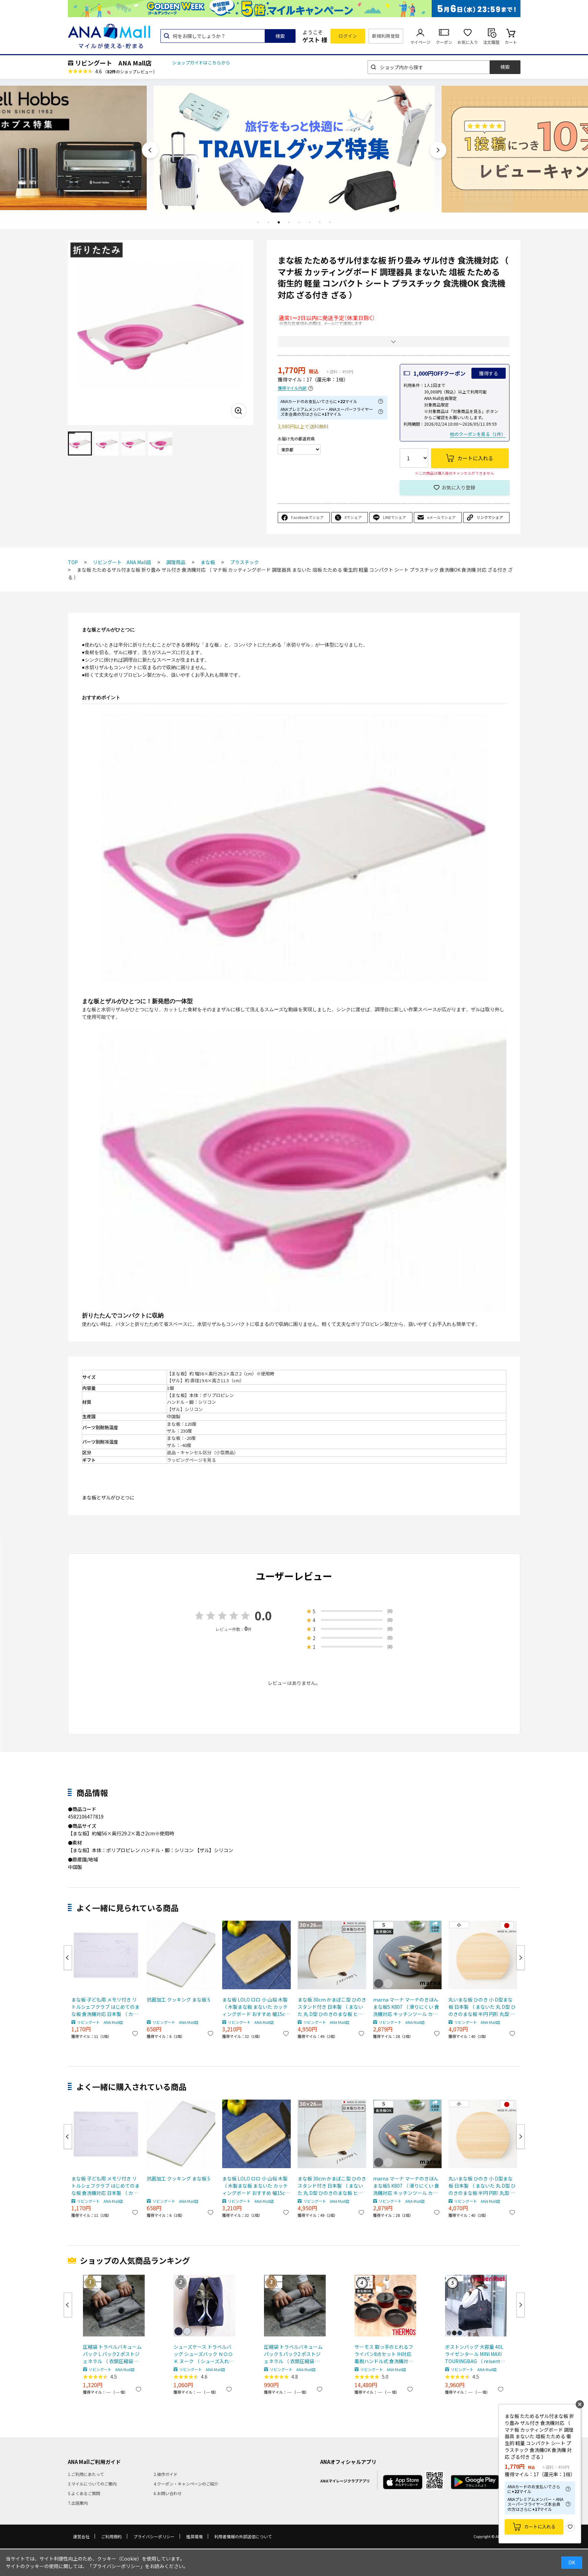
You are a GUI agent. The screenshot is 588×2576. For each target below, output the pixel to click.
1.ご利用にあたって (86, 2474)
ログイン (347, 36)
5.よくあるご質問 (84, 2493)
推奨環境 (194, 2536)
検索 (280, 36)
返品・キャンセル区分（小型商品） (202, 1452)
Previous (150, 150)
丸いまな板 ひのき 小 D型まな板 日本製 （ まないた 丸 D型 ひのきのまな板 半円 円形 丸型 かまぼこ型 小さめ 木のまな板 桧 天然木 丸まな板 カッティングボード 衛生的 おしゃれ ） (482, 2007)
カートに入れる (539, 2526)
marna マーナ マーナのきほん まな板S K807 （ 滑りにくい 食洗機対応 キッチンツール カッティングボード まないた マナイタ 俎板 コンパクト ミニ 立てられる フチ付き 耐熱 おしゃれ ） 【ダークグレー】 (406, 2007)
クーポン (444, 42)
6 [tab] (309, 222)
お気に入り (467, 42)
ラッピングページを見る (191, 1460)
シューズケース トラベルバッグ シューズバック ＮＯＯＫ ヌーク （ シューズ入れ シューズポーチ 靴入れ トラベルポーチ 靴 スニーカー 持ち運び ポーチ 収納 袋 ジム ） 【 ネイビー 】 (203, 2354)
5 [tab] (299, 222)
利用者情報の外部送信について (243, 2536)
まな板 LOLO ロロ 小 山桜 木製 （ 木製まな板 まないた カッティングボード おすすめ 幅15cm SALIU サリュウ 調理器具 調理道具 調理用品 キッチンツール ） (256, 2007)
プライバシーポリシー (154, 2536)
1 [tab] (258, 222)
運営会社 (81, 2536)
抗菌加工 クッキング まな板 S (178, 1999)
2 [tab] (268, 222)
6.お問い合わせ (168, 2493)
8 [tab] (330, 222)
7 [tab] (319, 222)
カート (511, 42)
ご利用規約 (111, 2536)
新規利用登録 (386, 36)
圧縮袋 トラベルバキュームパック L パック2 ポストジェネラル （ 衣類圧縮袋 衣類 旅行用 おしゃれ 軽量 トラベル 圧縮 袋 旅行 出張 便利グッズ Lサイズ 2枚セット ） (113, 2354)
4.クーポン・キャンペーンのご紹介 (186, 2484)
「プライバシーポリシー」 (116, 2566)
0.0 (263, 1615)
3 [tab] (278, 222)
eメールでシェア (441, 517)
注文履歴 (491, 42)
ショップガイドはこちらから (201, 62)
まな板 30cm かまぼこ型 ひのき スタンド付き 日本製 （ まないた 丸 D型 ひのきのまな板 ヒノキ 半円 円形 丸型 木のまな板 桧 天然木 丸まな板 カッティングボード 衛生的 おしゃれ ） (332, 2007)
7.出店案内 (78, 2503)
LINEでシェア (394, 517)
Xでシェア (353, 517)
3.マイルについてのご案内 (92, 2484)
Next (438, 150)
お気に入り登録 (458, 487)
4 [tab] (289, 222)
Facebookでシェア (307, 517)
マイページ (420, 42)
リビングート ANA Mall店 (113, 62)
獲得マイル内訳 (292, 388)
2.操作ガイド (166, 2474)
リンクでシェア (490, 517)
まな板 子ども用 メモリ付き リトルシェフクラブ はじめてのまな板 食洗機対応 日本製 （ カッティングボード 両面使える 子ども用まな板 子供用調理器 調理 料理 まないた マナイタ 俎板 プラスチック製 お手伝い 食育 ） (105, 2007)
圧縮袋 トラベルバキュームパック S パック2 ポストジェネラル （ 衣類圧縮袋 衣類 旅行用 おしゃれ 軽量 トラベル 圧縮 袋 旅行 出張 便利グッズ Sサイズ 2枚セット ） (294, 2354)
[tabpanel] (294, 148)
